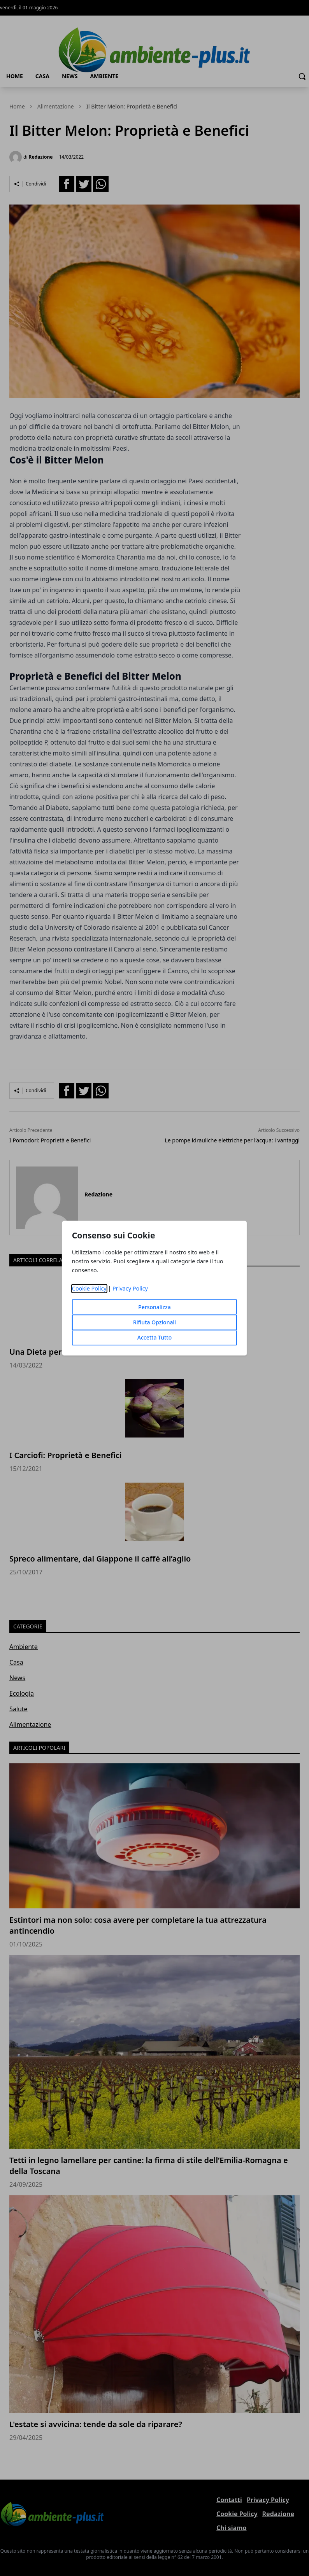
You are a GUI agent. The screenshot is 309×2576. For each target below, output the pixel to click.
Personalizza (154, 1307)
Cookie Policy (89, 1288)
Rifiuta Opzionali (154, 1322)
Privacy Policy (130, 1288)
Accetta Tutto (154, 1337)
